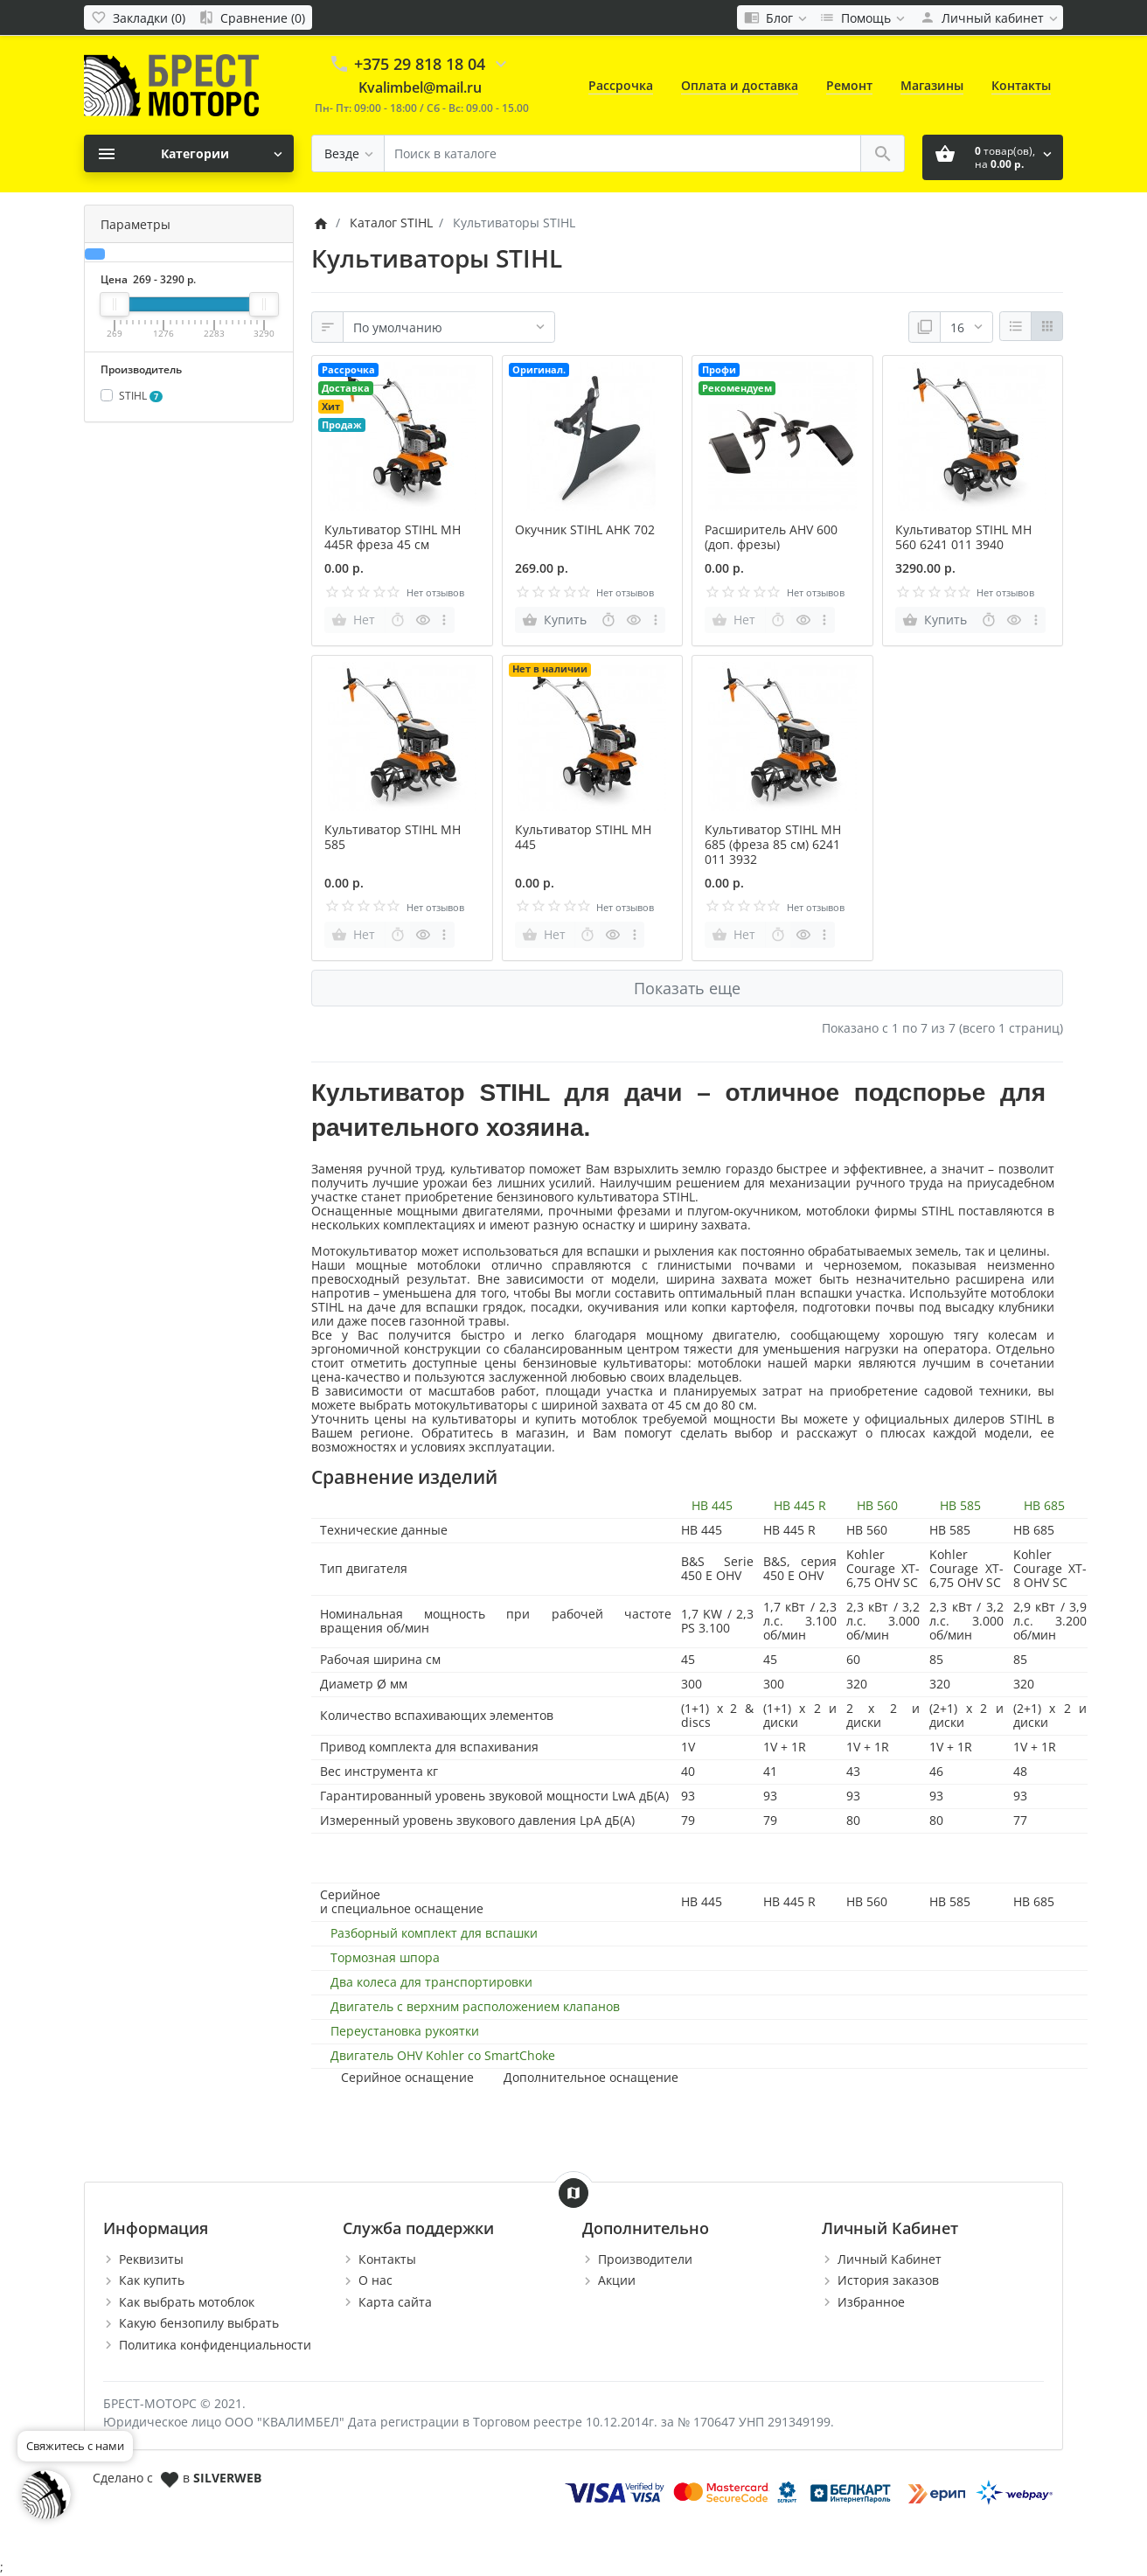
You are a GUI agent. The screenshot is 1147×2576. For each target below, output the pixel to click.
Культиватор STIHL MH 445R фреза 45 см (392, 537)
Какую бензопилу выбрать (199, 2323)
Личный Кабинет (890, 2259)
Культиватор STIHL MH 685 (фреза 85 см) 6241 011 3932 (773, 844)
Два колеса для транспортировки (431, 1982)
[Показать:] (966, 327)
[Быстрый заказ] (398, 620)
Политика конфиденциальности (215, 2344)
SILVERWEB (227, 2477)
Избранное (871, 2302)
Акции (617, 2280)
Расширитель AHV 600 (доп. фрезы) (771, 537)
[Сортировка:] (449, 327)
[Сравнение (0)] (251, 17)
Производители (645, 2259)
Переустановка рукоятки (404, 2031)
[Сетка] (1047, 326)
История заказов (888, 2280)
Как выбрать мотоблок (186, 2302)
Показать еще (687, 988)
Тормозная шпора (385, 1958)
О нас (375, 2280)
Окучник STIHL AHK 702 (585, 529)
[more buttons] (444, 620)
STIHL (141, 395)
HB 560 (877, 1505)
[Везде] (348, 153)
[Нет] (355, 620)
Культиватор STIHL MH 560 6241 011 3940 (963, 537)
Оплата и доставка (739, 85)
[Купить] (556, 620)
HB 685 (1044, 1505)
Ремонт (849, 85)
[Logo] (171, 84)
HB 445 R (800, 1506)
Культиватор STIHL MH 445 (583, 837)
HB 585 (960, 1505)
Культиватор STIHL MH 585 (392, 837)
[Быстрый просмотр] (423, 620)
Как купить (151, 2280)
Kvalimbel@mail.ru (420, 87)
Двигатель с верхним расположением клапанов (475, 2007)
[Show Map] (573, 2193)
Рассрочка (620, 85)
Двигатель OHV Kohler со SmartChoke (442, 2056)
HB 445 (712, 1505)
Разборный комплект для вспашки (434, 1933)
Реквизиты (151, 2259)
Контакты (1021, 85)
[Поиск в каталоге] (622, 153)
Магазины (931, 85)
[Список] (1015, 326)
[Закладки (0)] (138, 17)
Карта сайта (395, 2302)
